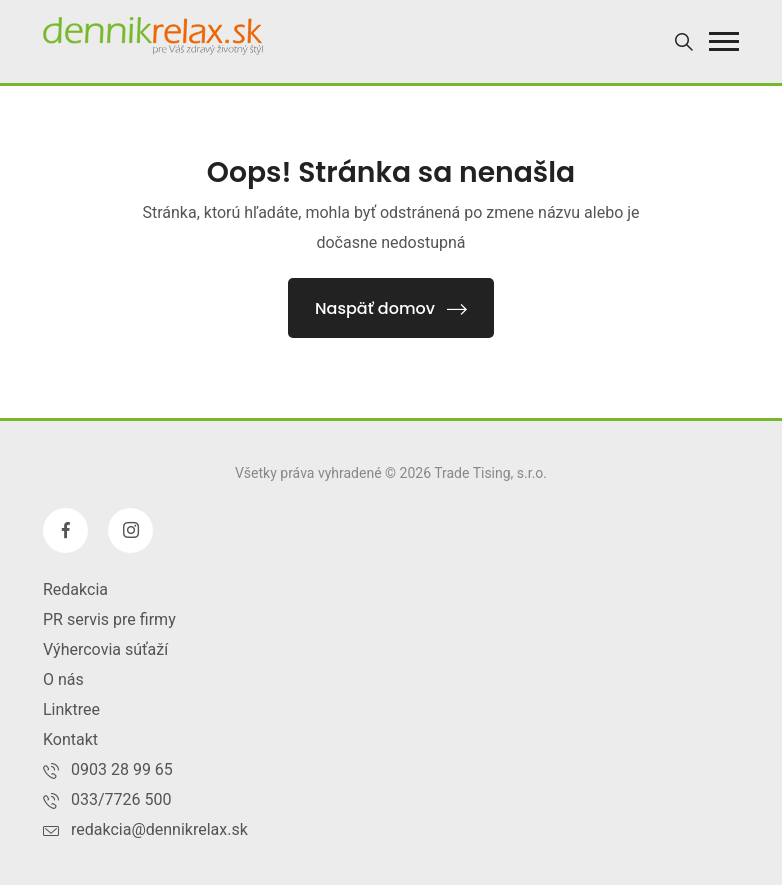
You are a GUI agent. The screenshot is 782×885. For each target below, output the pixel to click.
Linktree (71, 709)
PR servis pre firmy (109, 619)
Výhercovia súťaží (105, 649)
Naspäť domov (391, 308)
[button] (724, 41)
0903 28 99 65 (122, 769)
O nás (63, 679)
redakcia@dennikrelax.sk (159, 829)
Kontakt (70, 739)
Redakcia (75, 589)
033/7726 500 (121, 799)
